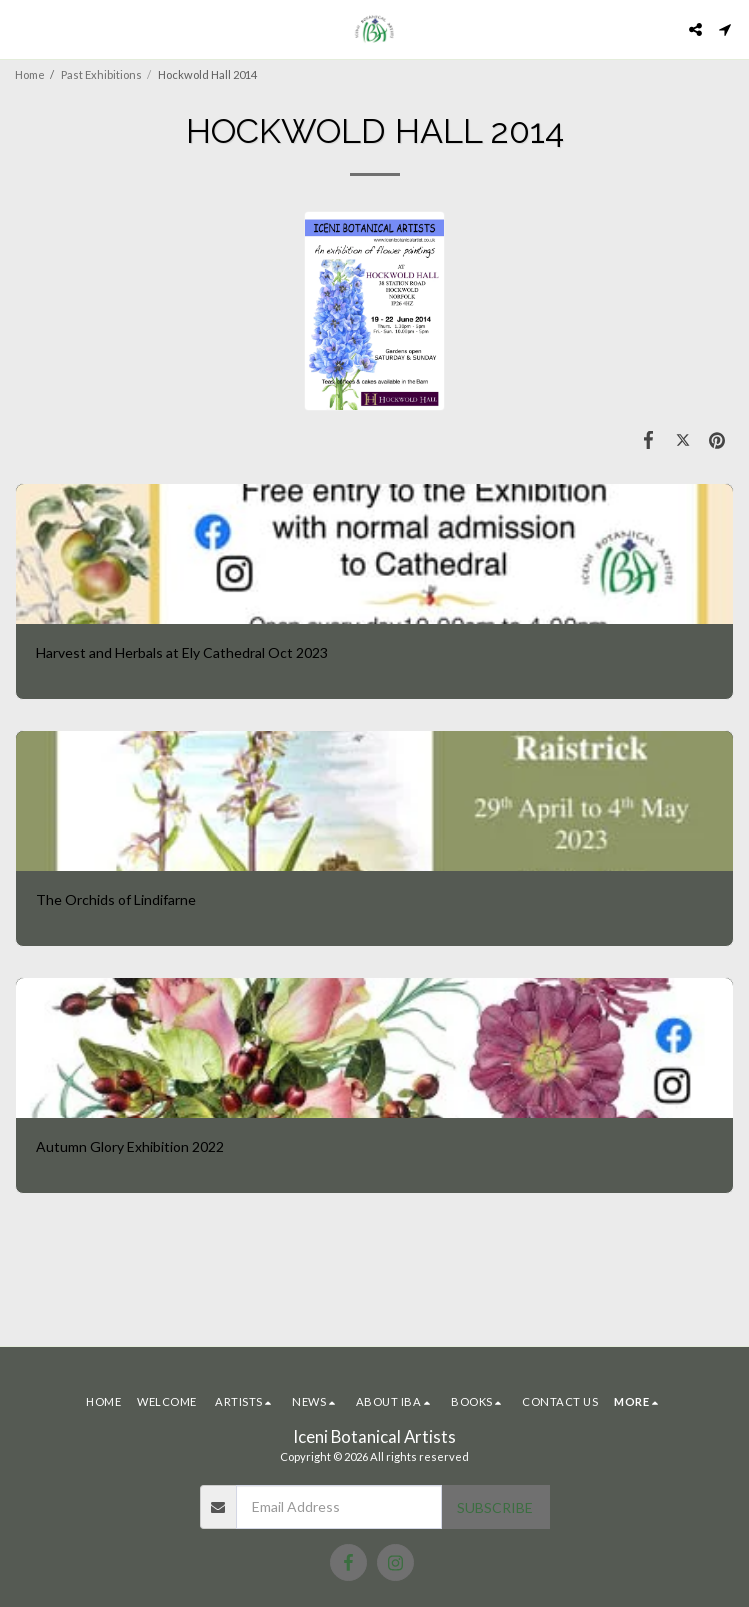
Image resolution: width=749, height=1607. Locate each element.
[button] (22, 29)
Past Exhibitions (101, 74)
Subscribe (495, 1507)
